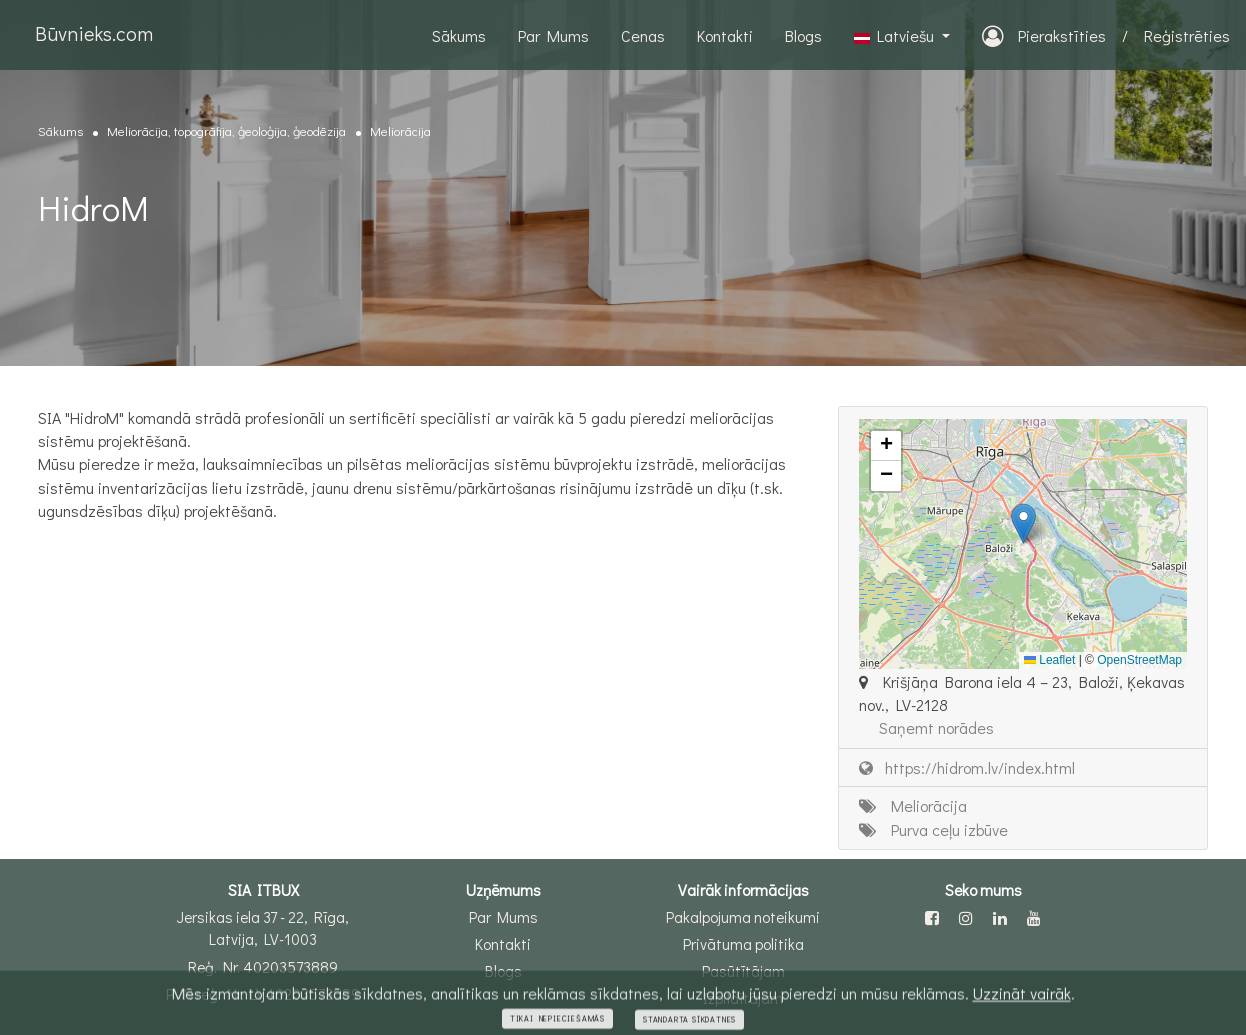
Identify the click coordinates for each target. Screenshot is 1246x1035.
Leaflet (1049, 660)
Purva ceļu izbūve (933, 829)
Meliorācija (400, 130)
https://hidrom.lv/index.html (967, 767)
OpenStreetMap (1139, 660)
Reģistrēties (1187, 35)
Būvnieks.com (94, 33)
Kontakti (725, 35)
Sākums (459, 35)
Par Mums (553, 35)
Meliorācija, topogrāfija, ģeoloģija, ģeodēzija (226, 130)
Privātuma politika (743, 944)
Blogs (803, 35)
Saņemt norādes (936, 727)
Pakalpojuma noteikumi (743, 917)
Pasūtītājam (743, 971)
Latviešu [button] (896, 35)
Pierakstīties (1044, 35)
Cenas (643, 35)
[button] (1023, 523)
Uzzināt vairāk (1022, 1006)
